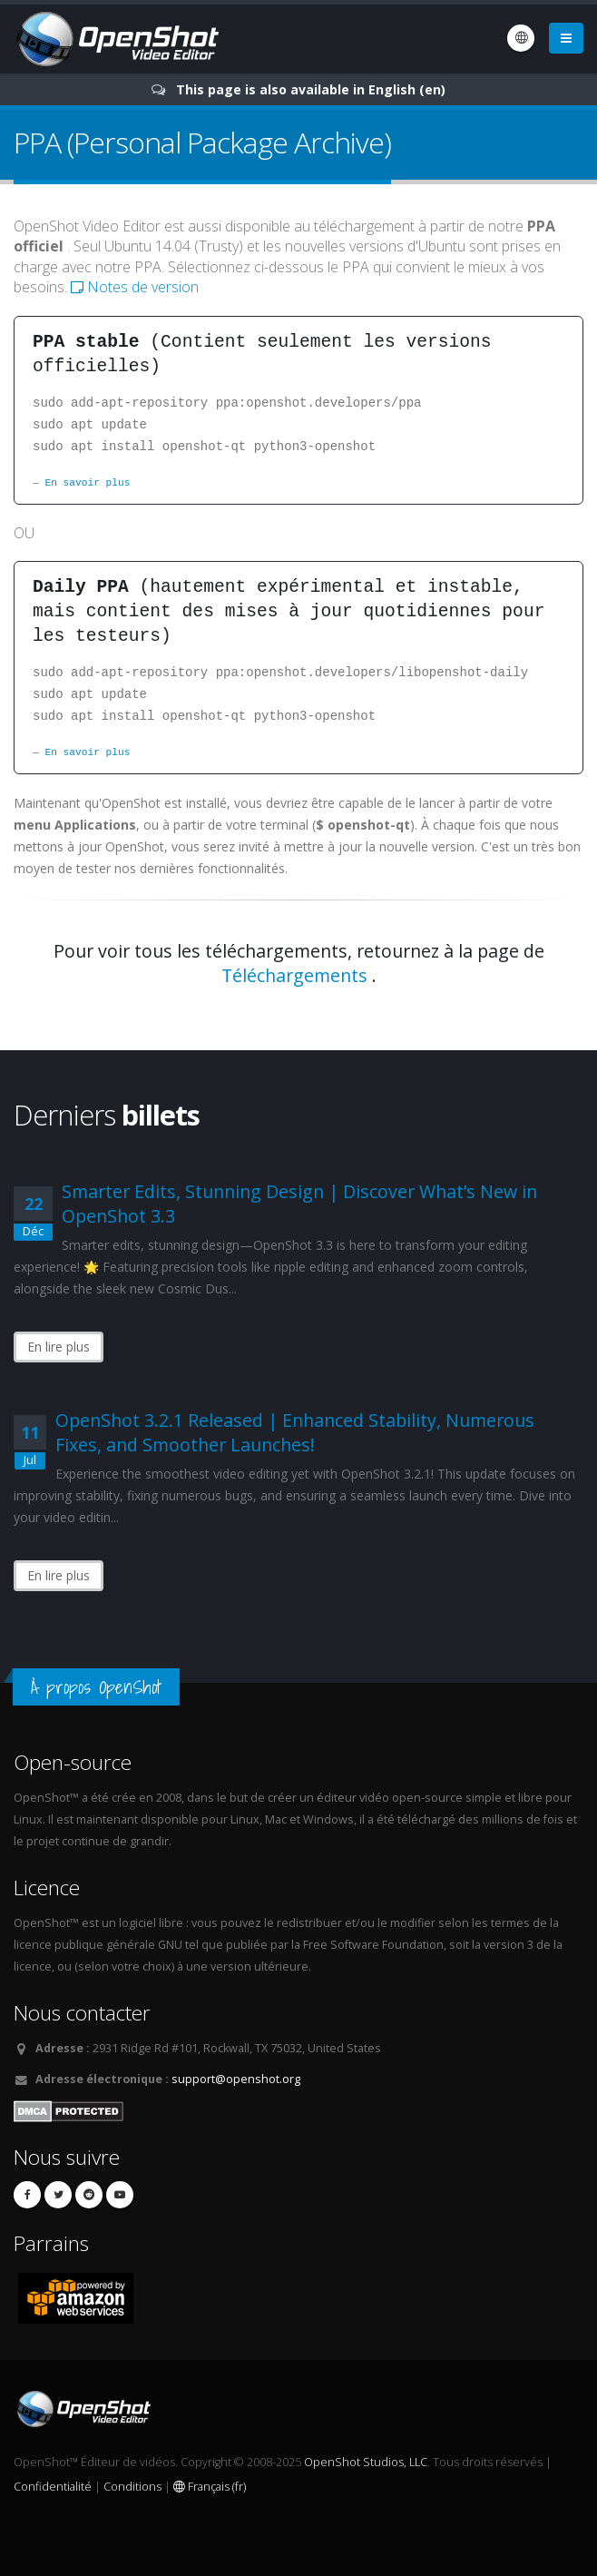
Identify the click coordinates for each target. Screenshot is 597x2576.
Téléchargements (294, 975)
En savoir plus (87, 482)
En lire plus (58, 1346)
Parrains (51, 2243)
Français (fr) (209, 2486)
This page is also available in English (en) (310, 89)
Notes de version (135, 287)
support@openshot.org (235, 2079)
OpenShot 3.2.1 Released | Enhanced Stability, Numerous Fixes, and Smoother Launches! (294, 1432)
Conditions (132, 2486)
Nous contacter (82, 2013)
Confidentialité (53, 2486)
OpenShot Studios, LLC (365, 2462)
